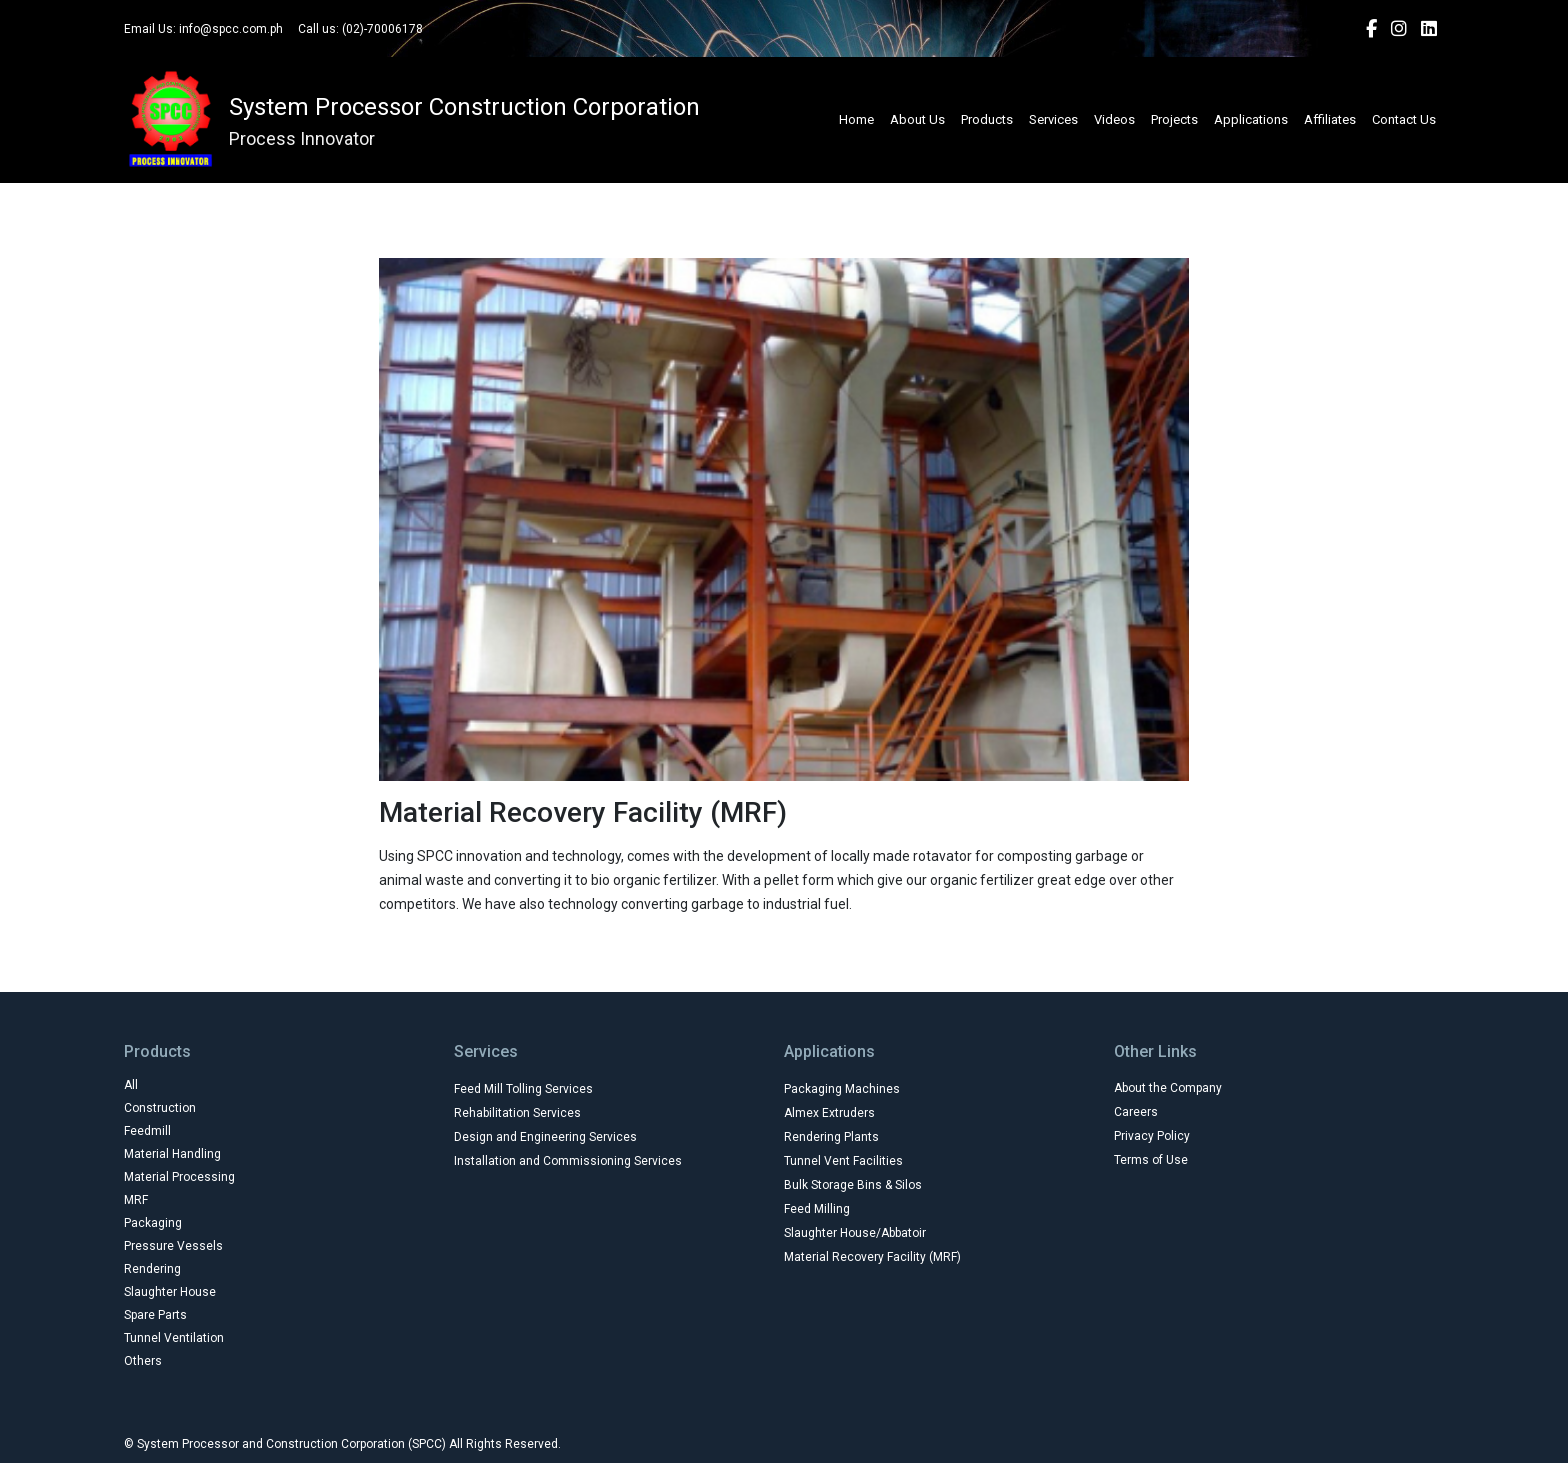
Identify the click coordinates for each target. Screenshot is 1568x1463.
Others (143, 1361)
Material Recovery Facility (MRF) (872, 1257)
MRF (136, 1200)
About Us (917, 119)
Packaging (153, 1223)
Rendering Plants (831, 1137)
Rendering (152, 1269)
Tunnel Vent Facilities (843, 1161)
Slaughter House (170, 1292)
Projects (1174, 119)
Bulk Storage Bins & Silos (853, 1185)
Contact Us (1404, 119)
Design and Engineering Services (545, 1137)
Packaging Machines (842, 1089)
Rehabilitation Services (517, 1113)
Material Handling (172, 1154)
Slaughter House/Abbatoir (855, 1233)
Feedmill (147, 1131)
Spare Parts (155, 1315)
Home (856, 119)
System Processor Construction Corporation (464, 107)
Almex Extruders (829, 1113)
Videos (1114, 119)
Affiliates (1330, 119)
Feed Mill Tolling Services (523, 1089)
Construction (160, 1108)
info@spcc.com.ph (231, 29)
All (131, 1085)
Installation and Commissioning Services (568, 1161)
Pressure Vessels (173, 1246)
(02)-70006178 (382, 29)
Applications (1251, 119)
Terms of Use (1151, 1160)
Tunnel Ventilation (174, 1338)
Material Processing (179, 1177)
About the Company (1168, 1088)
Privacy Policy (1152, 1136)
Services (1053, 119)
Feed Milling (817, 1209)
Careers (1136, 1112)
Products (987, 119)
